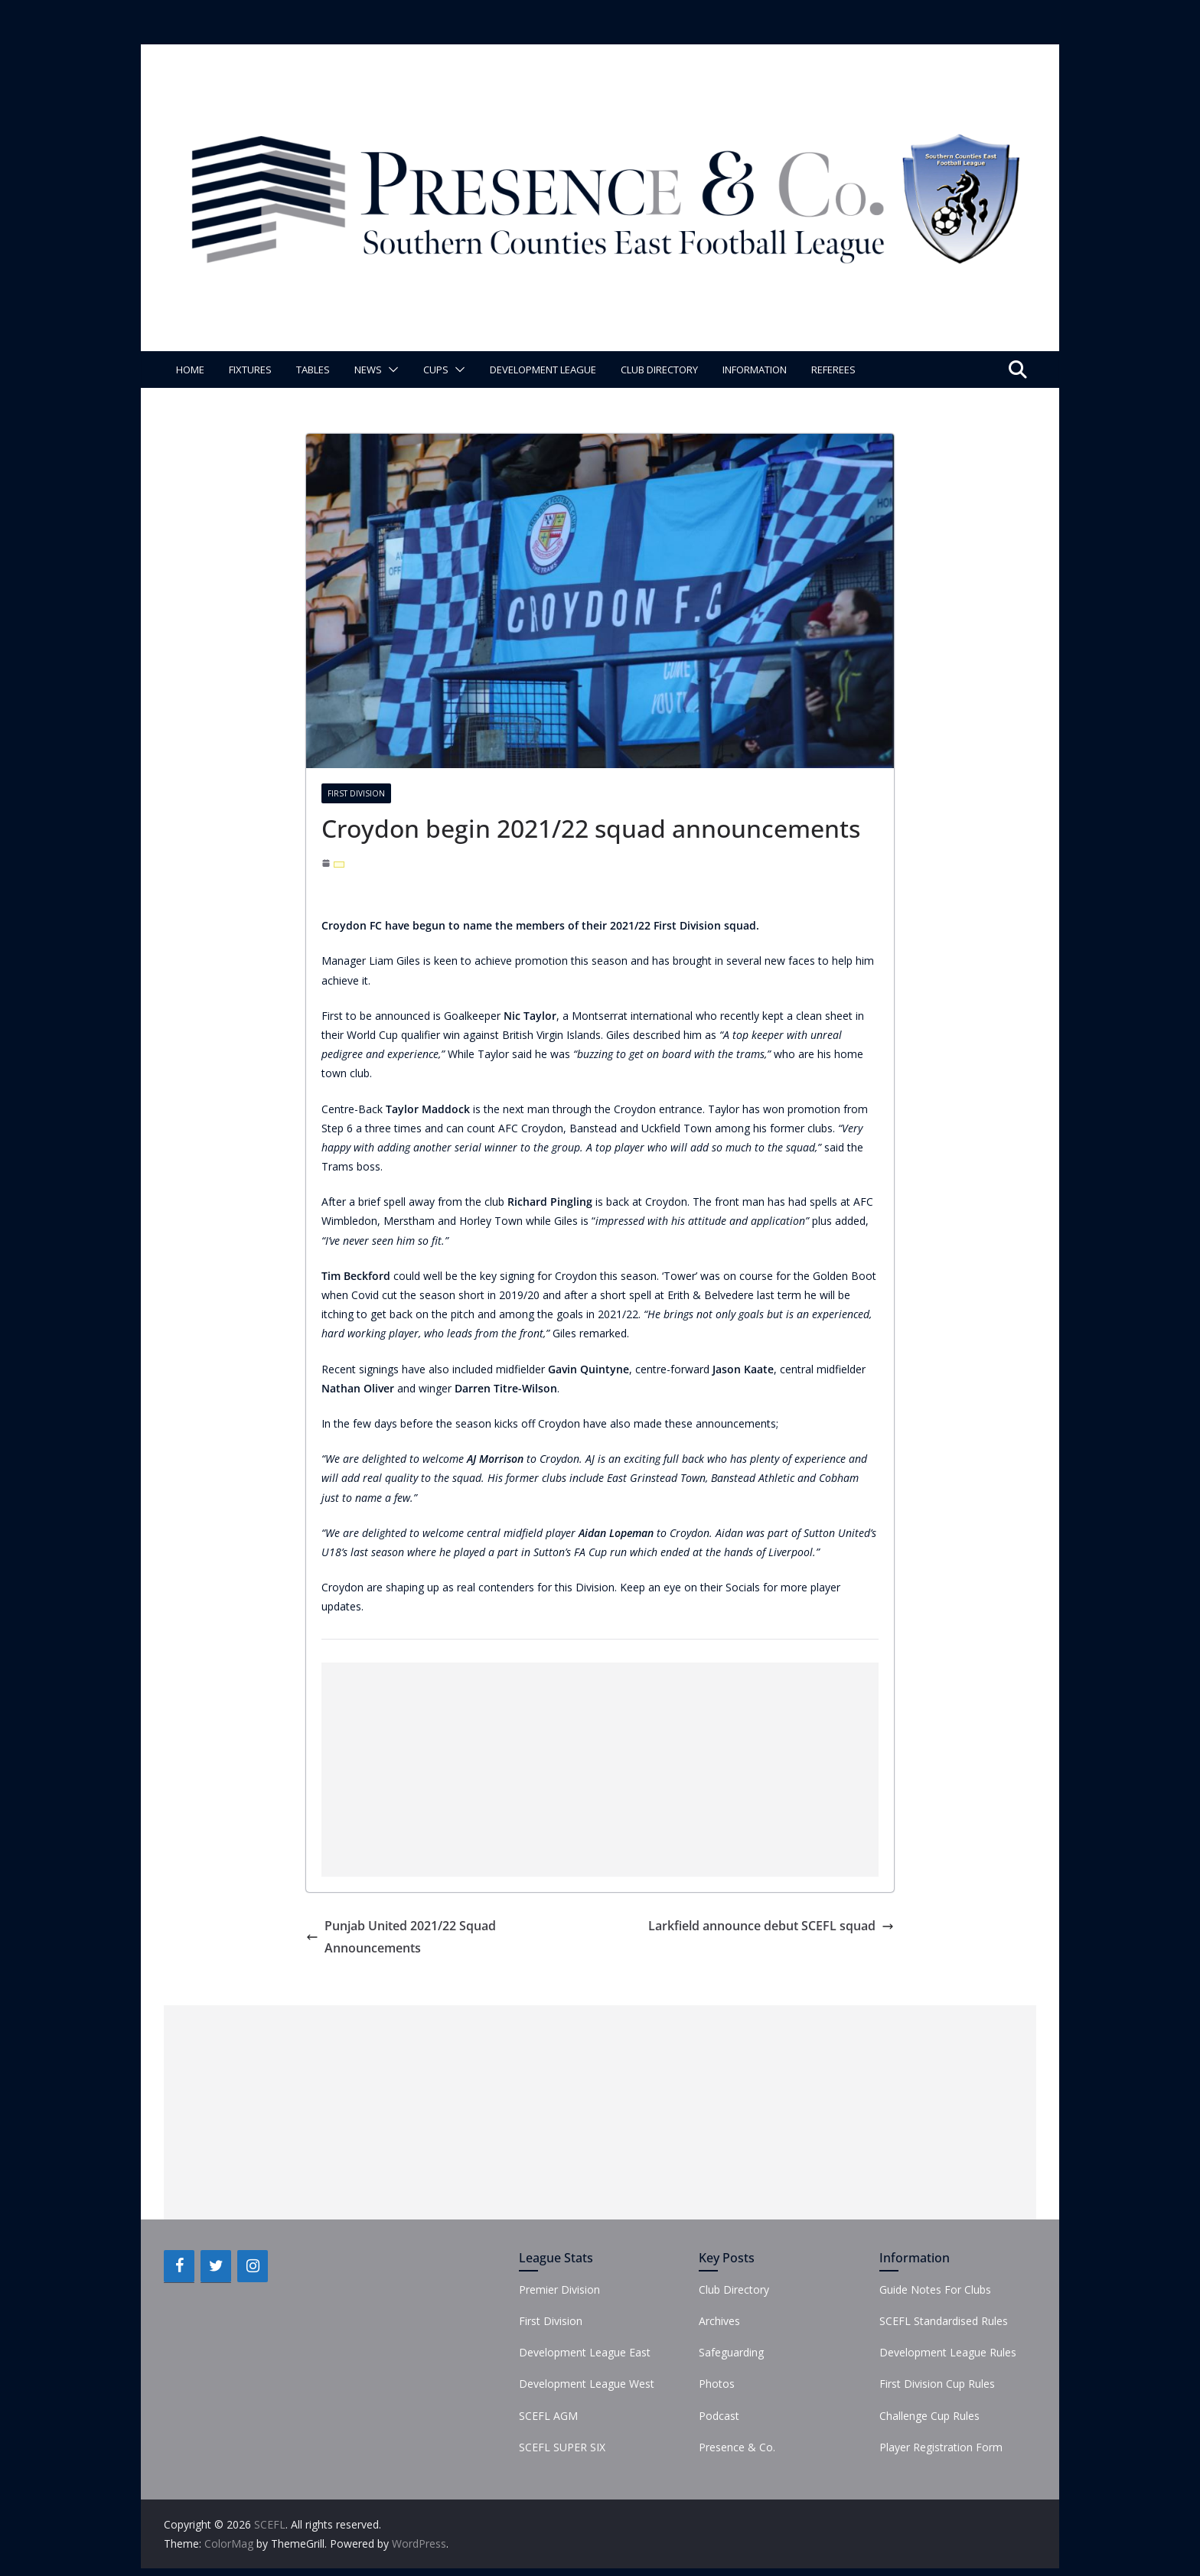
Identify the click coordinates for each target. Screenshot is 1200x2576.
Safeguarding (731, 2352)
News (368, 369)
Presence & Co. (737, 2447)
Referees (833, 369)
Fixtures (250, 369)
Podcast (719, 2415)
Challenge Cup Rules (929, 2415)
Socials (743, 1587)
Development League (543, 369)
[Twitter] (216, 2266)
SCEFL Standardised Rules (943, 2321)
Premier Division (559, 2289)
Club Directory (659, 369)
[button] (390, 369)
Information (754, 369)
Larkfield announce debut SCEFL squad (771, 1925)
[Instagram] (252, 2266)
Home (190, 369)
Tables (313, 369)
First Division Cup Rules (937, 2383)
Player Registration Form (941, 2447)
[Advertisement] (600, 1770)
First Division (356, 793)
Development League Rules (947, 2352)
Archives (719, 2321)
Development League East (585, 2352)
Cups (435, 369)
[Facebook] (179, 2266)
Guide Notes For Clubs (935, 2289)
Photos (717, 2383)
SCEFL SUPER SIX (562, 2447)
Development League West (586, 2383)
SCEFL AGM (548, 2415)
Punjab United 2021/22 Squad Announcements (401, 1936)
